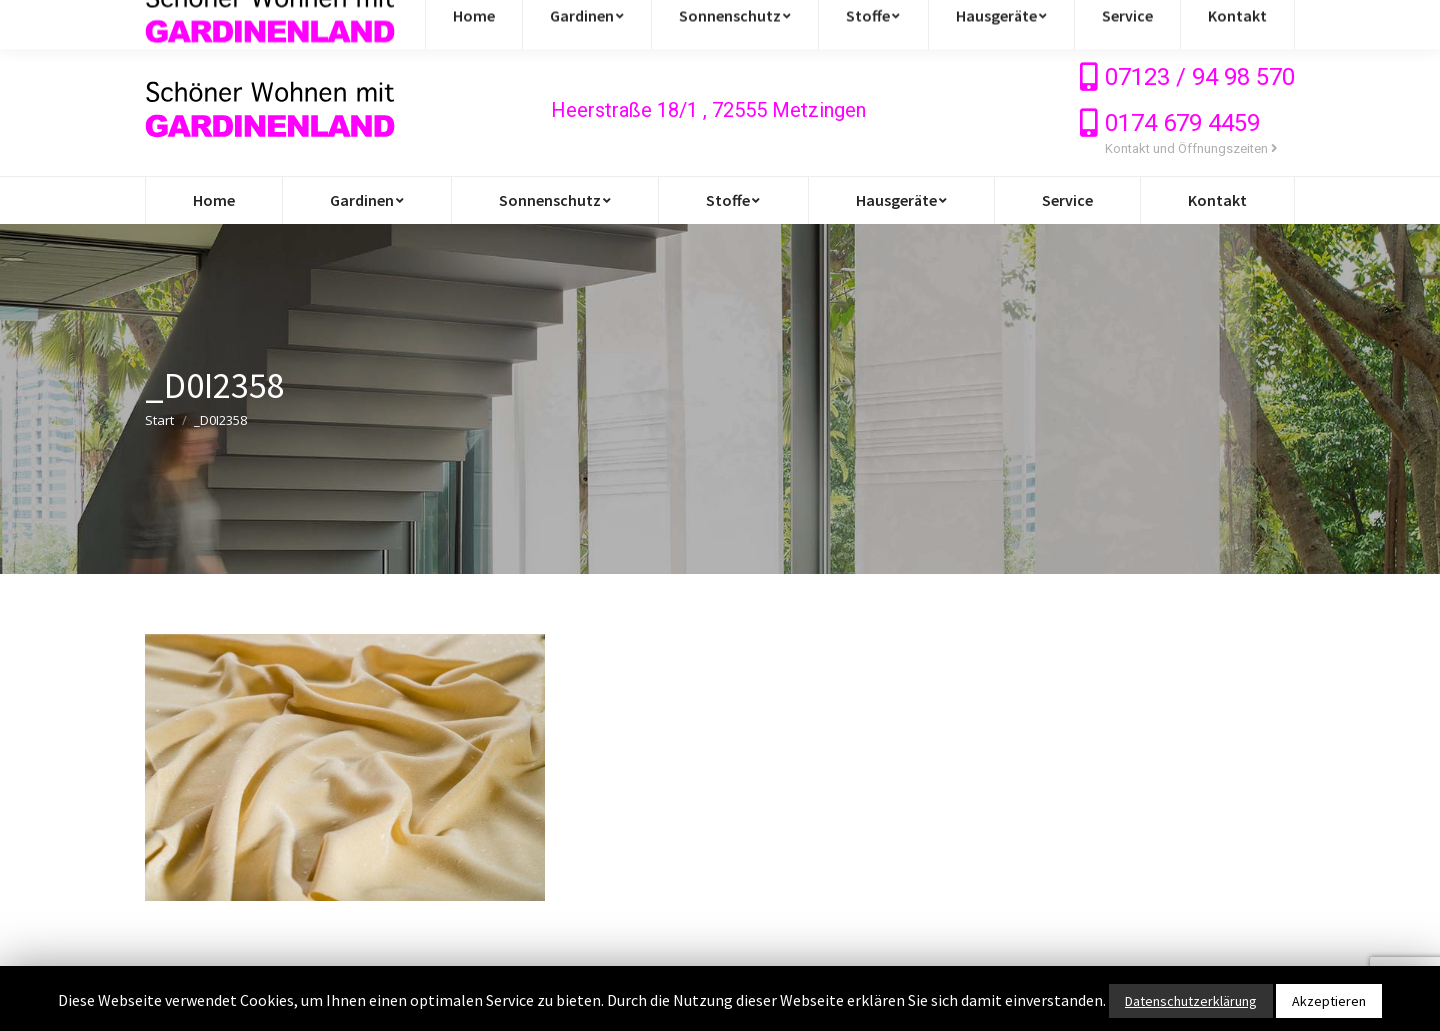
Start (159, 420)
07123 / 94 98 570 (1200, 77)
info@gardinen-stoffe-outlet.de (268, 22)
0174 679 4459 (1182, 123)
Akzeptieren (1329, 1001)
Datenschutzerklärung (1191, 1001)
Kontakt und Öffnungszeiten (1191, 148)
